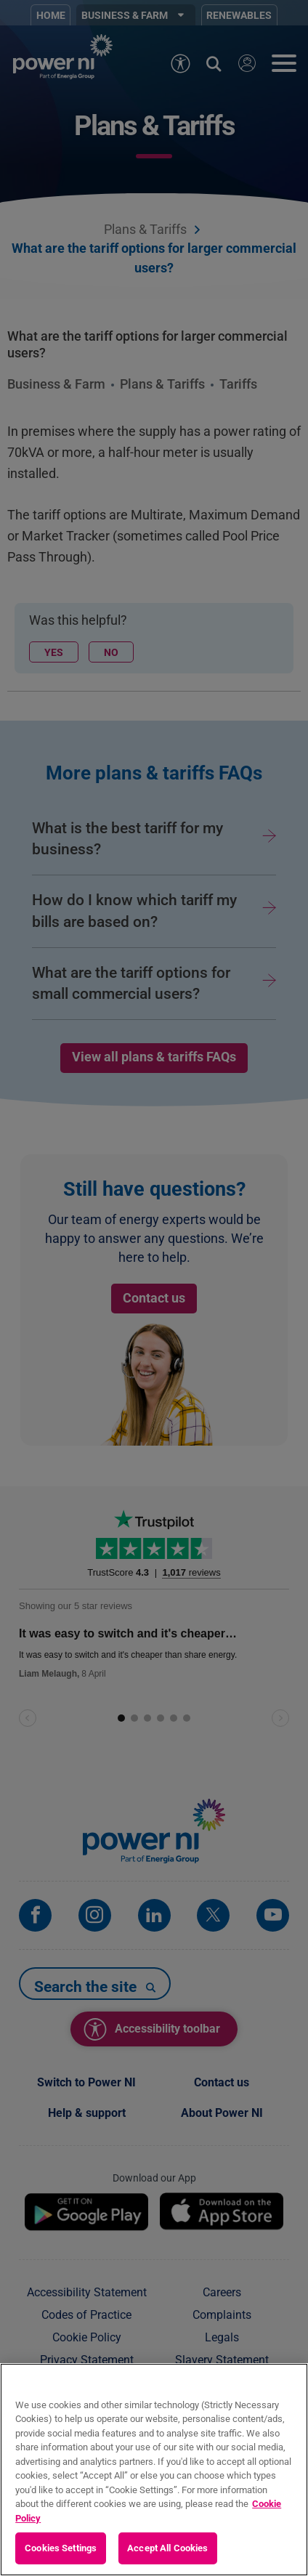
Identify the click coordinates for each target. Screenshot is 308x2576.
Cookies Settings (61, 2548)
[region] (154, 2469)
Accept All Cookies (167, 2548)
